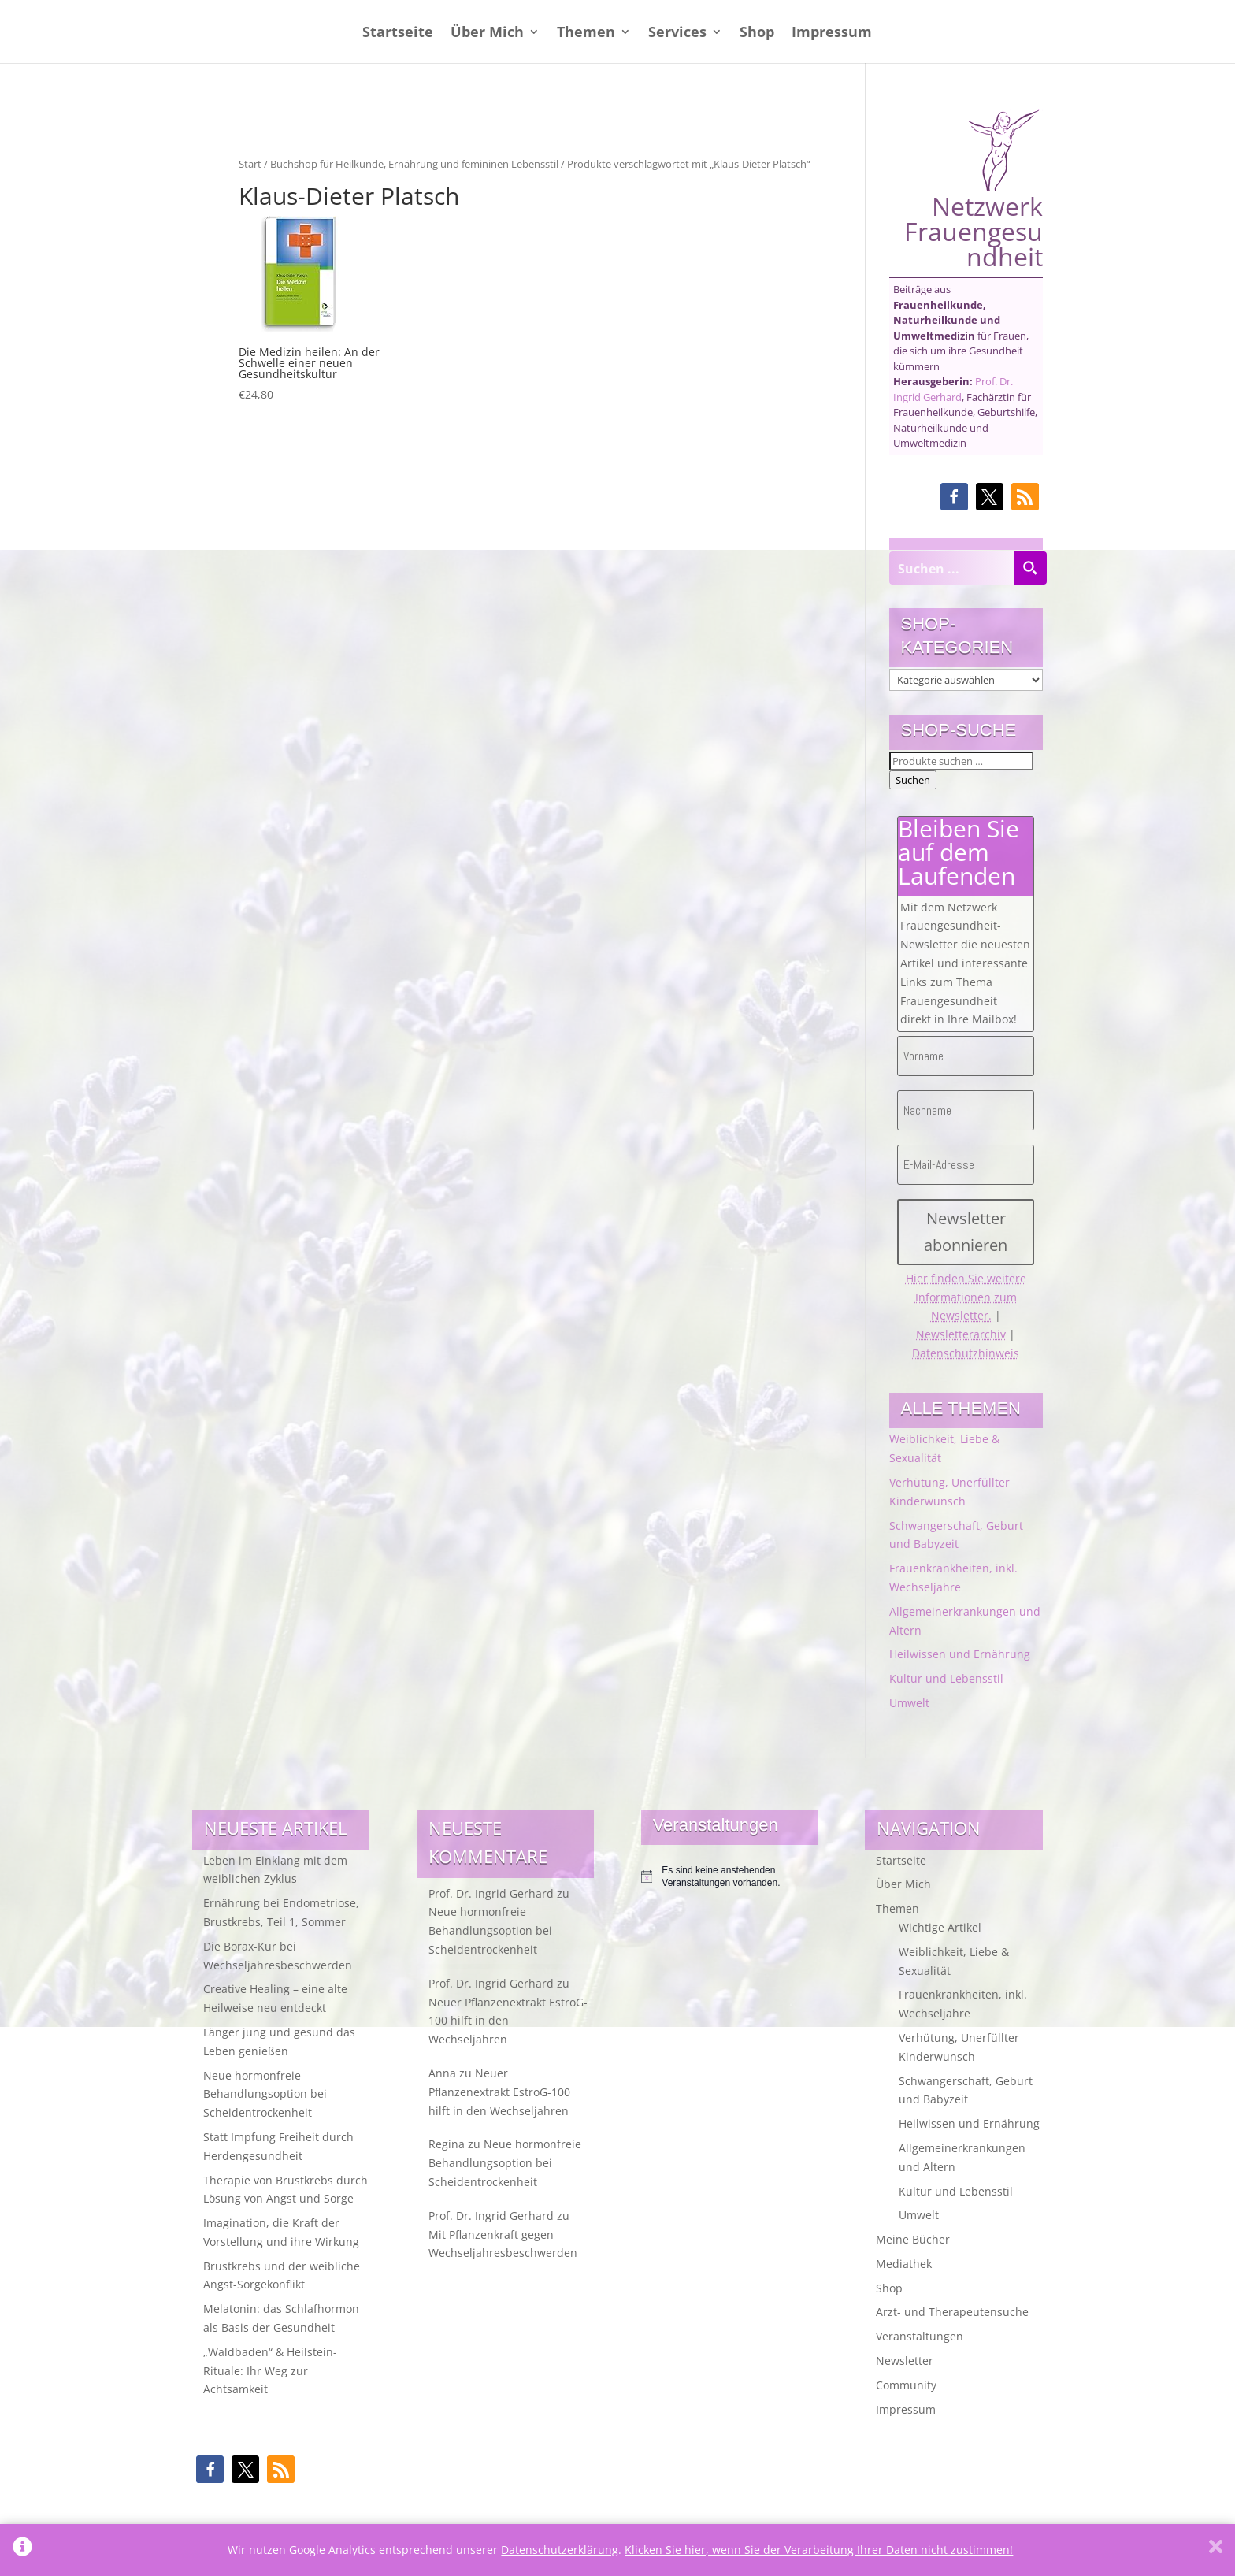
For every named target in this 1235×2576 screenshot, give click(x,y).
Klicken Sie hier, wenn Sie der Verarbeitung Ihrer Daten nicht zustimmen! (819, 2549)
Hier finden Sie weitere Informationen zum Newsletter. (966, 1297)
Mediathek (904, 2263)
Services (677, 33)
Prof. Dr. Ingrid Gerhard (953, 389)
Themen (586, 33)
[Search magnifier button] (1030, 568)
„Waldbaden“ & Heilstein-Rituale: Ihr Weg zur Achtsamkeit (270, 2370)
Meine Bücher (913, 2239)
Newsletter (904, 2360)
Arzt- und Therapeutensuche (952, 2311)
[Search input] (952, 568)
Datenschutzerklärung (559, 2549)
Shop (757, 33)
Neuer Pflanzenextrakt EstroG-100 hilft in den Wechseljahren (508, 2021)
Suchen (913, 780)
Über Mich (487, 33)
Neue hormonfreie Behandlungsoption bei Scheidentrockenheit (265, 2094)
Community (906, 2384)
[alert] (729, 1877)
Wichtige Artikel (940, 1927)
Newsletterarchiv (961, 1334)
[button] (954, 496)
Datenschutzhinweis (965, 1353)
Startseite (397, 33)
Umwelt (909, 1702)
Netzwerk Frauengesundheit (973, 189)
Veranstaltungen (919, 2336)
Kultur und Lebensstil (946, 1678)
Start (250, 164)
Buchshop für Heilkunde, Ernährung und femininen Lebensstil (414, 164)
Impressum (832, 33)
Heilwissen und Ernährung (959, 1653)
